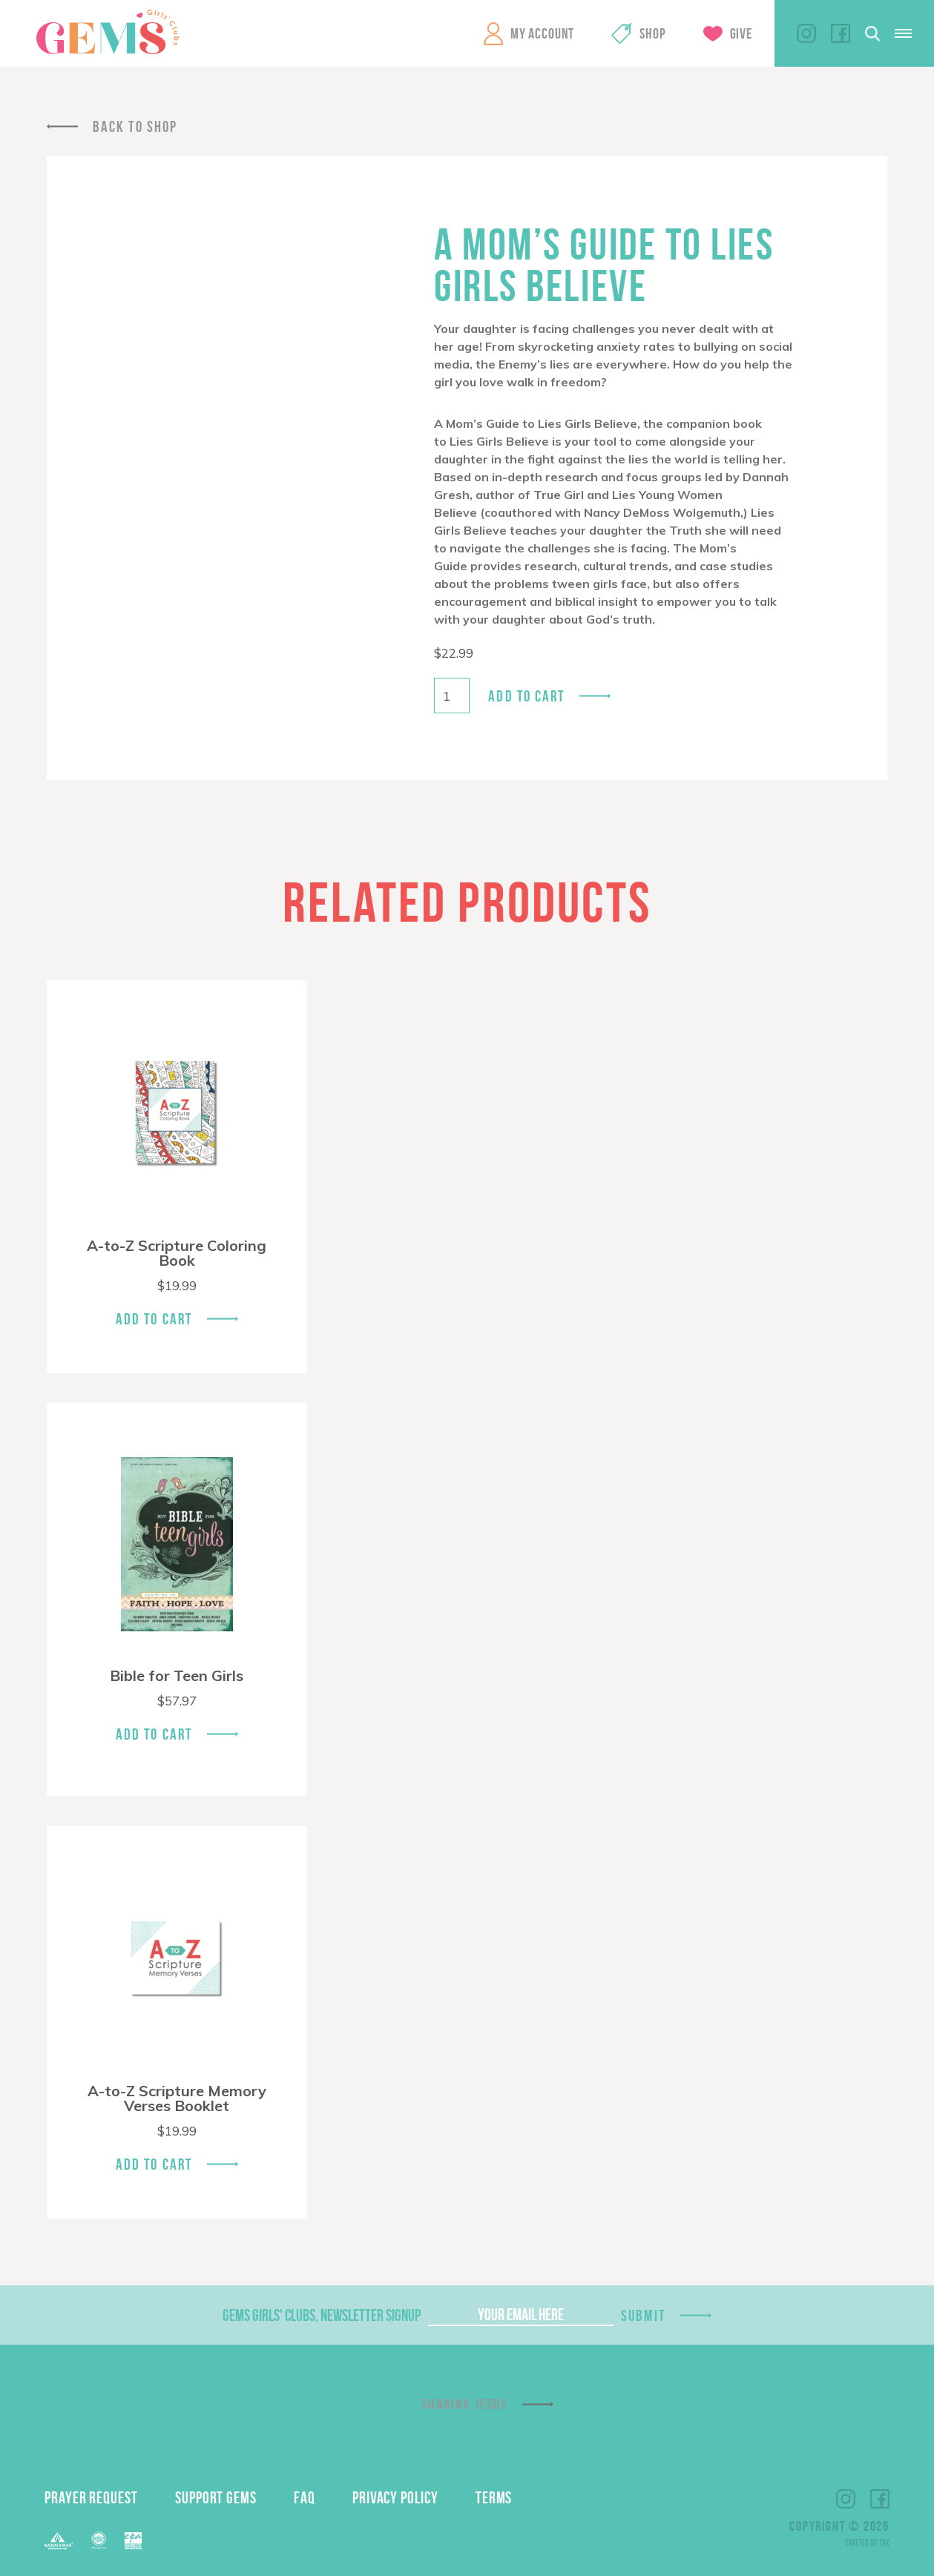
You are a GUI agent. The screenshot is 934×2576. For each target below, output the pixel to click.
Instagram (806, 33)
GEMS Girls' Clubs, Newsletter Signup (322, 2315)
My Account (542, 33)
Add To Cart (154, 1319)
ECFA (98, 2540)
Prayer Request (91, 2497)
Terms (494, 2497)
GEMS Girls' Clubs (107, 32)
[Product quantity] (452, 695)
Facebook (840, 33)
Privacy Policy (395, 2497)
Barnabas (59, 2540)
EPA (133, 2540)
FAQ (304, 2497)
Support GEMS (216, 2497)
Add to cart (526, 696)
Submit (643, 2315)
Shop (652, 33)
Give (741, 33)
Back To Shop (135, 126)
